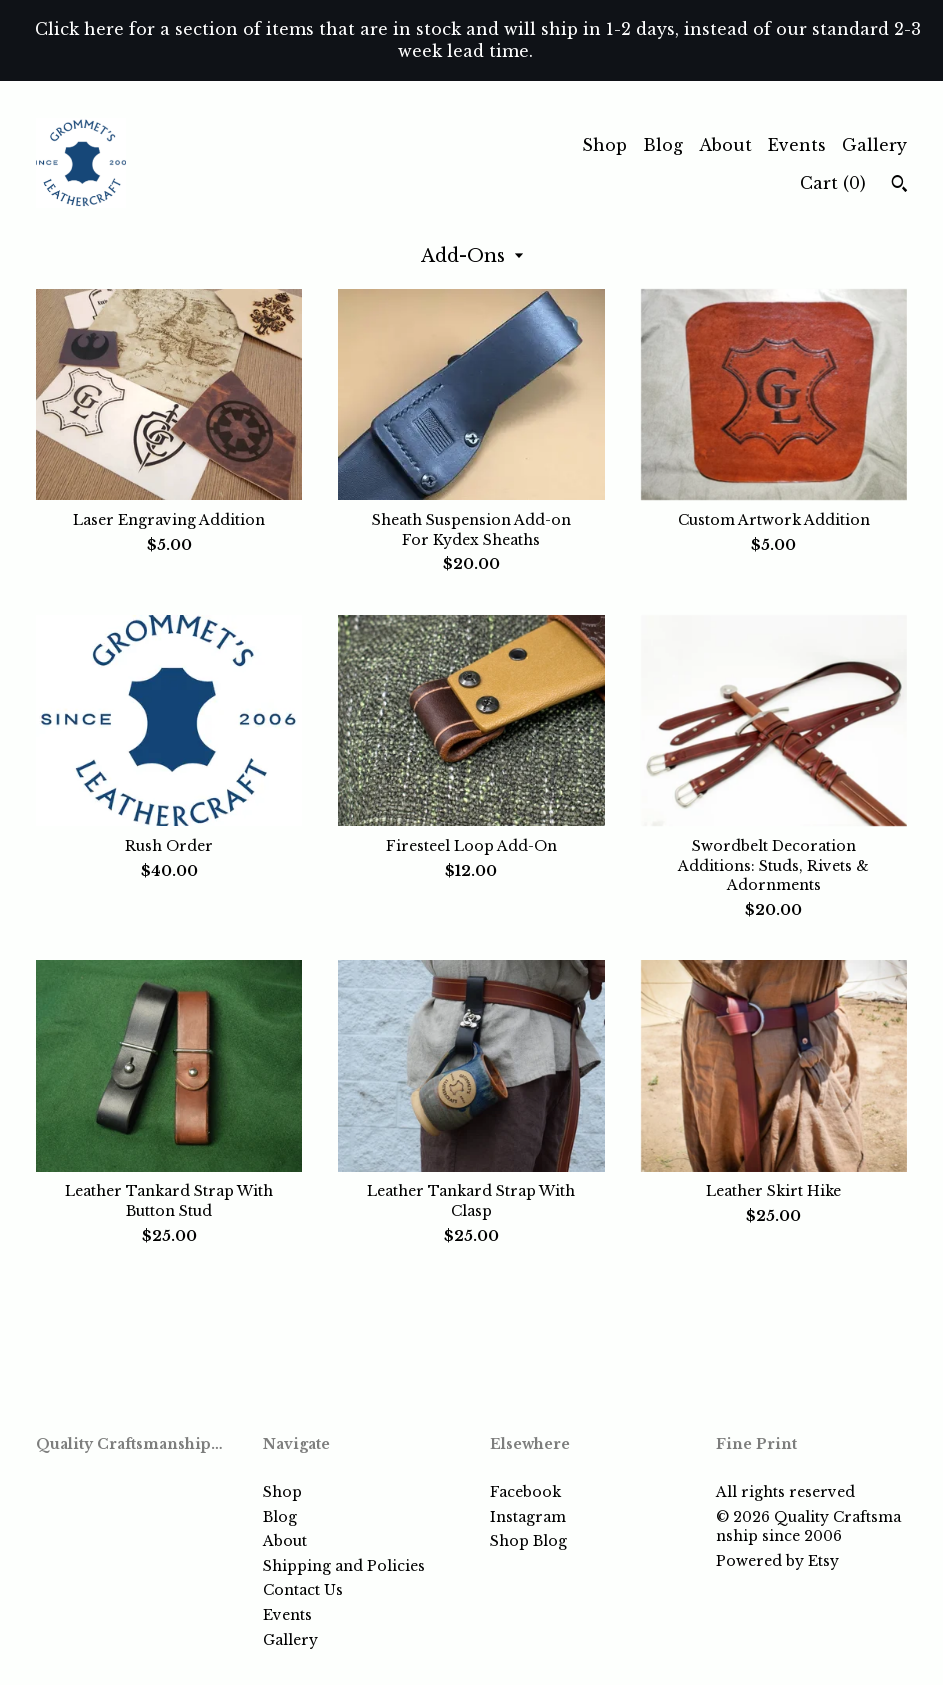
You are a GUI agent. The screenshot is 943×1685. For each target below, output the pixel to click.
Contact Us (303, 1590)
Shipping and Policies (344, 1566)
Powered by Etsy (777, 1561)
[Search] (899, 186)
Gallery (874, 145)
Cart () (833, 183)
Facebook (525, 1492)
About (725, 145)
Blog (663, 145)
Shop (604, 145)
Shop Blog (528, 1541)
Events (797, 145)
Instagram (528, 1517)
